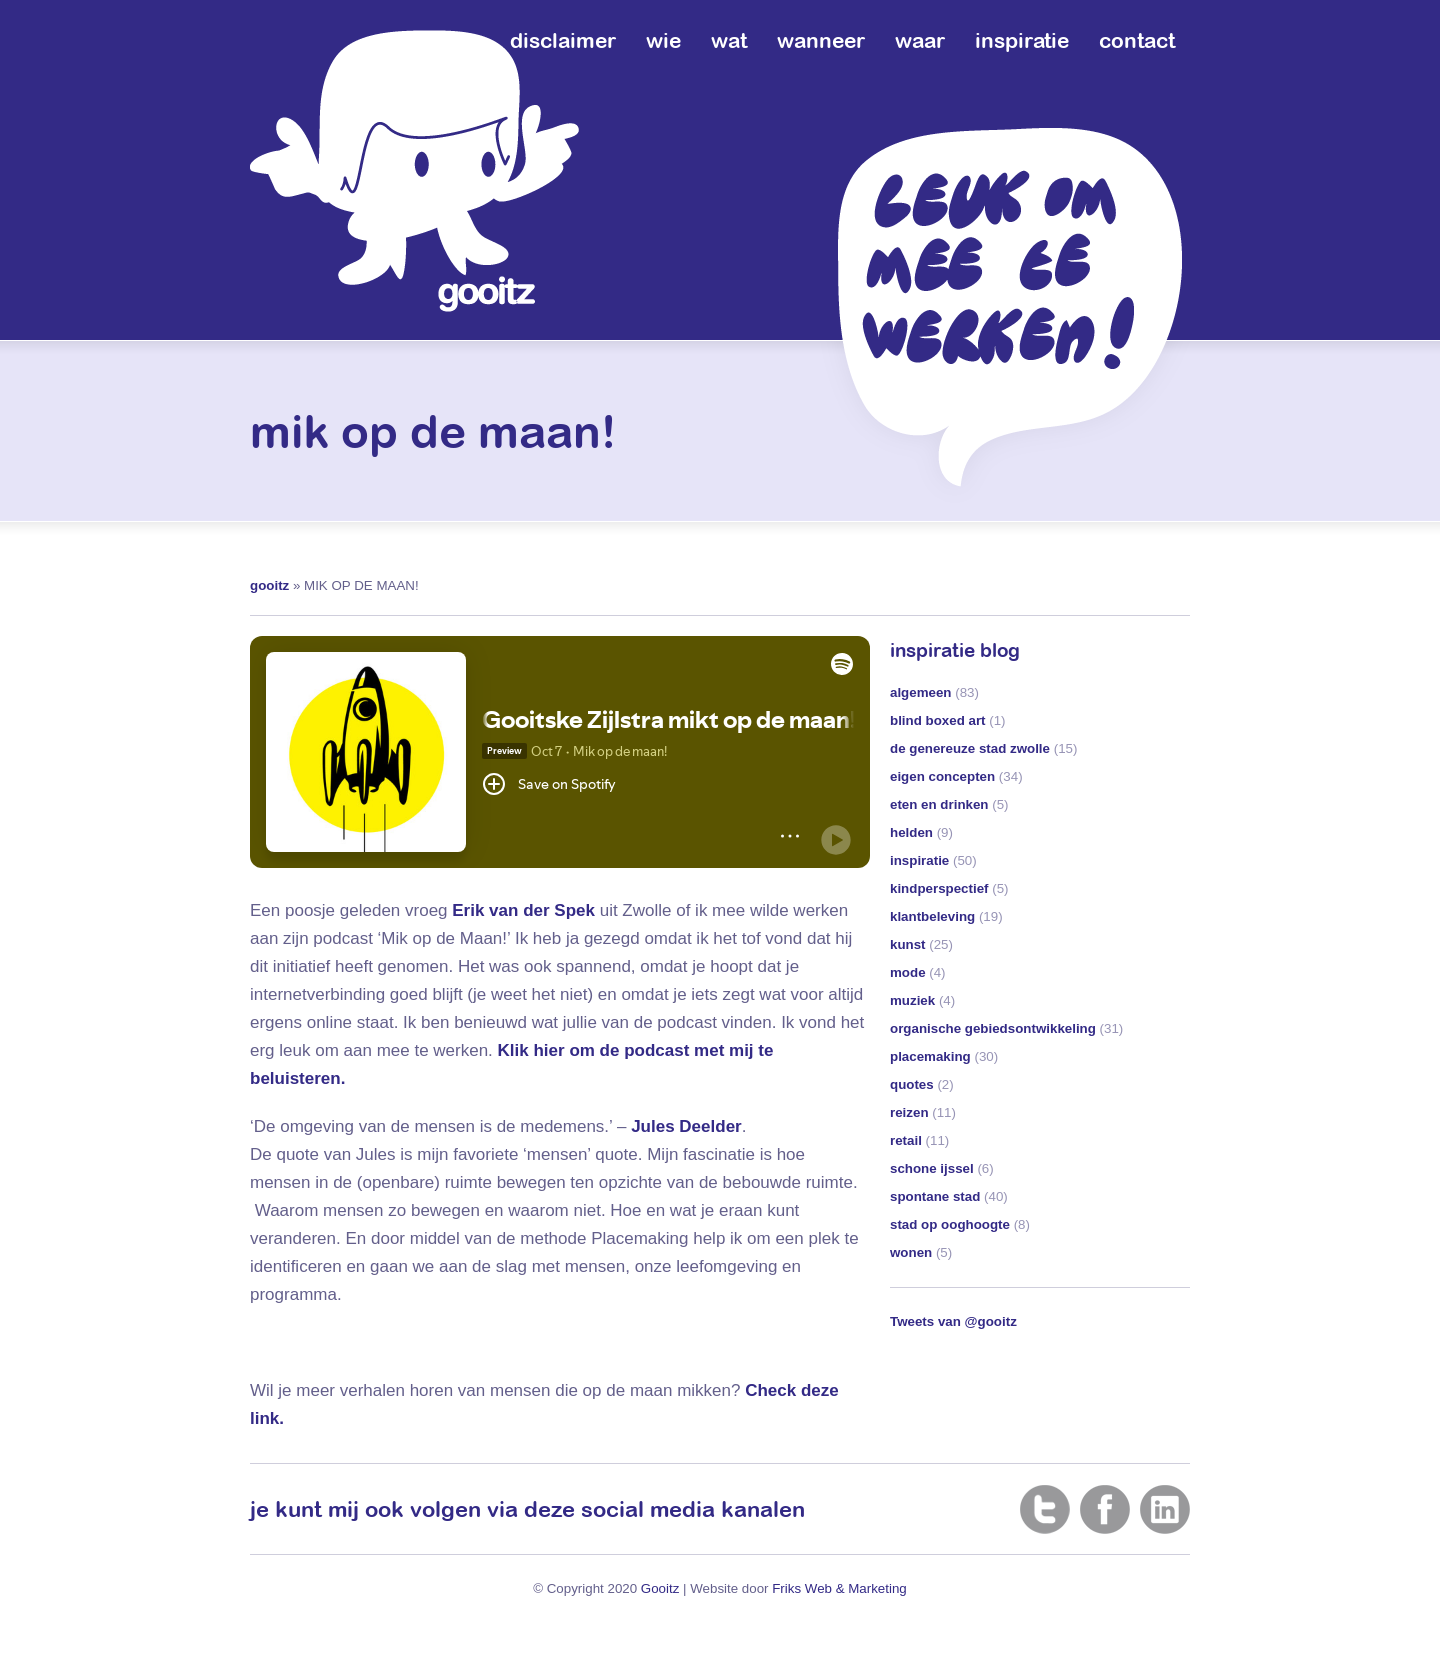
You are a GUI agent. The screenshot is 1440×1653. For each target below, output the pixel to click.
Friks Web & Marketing (839, 1588)
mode (908, 972)
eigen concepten (942, 776)
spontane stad (935, 1196)
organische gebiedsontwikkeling (993, 1028)
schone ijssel (932, 1168)
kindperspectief (939, 888)
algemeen (921, 692)
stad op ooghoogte (950, 1224)
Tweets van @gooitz (953, 1321)
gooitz (269, 585)
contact (1137, 40)
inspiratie (1022, 40)
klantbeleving (932, 916)
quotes (912, 1084)
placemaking (930, 1056)
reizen (909, 1112)
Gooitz (660, 1588)
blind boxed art (938, 720)
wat (729, 40)
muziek (912, 1000)
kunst (908, 944)
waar (920, 40)
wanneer (821, 40)
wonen (911, 1252)
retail (906, 1140)
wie (663, 40)
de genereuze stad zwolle (970, 748)
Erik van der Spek (523, 910)
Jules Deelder (686, 1126)
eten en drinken (939, 804)
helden (911, 832)
